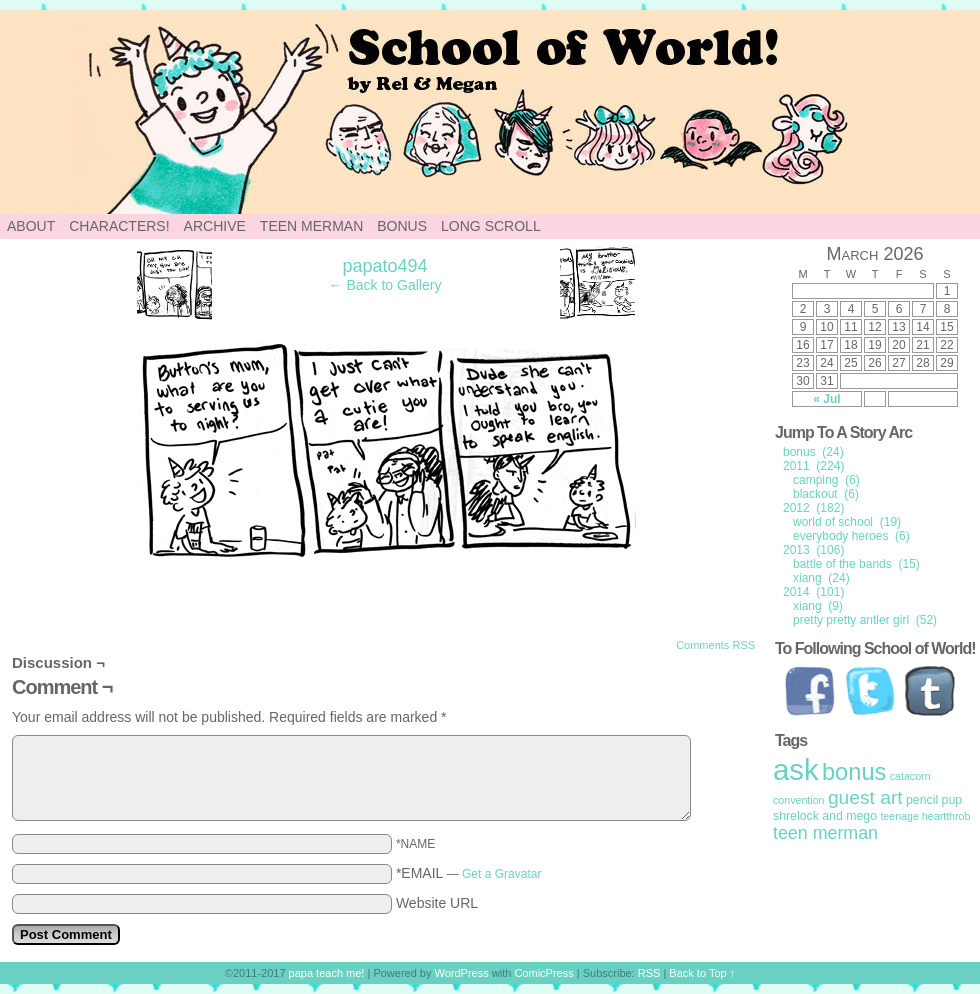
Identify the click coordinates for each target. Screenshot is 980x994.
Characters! (119, 226)
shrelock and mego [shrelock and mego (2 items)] (825, 816)
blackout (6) (826, 494)
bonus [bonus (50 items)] (854, 772)
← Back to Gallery (385, 285)
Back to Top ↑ (702, 973)
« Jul (826, 399)
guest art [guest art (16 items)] (865, 797)
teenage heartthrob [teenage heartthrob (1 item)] (925, 816)
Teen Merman (311, 226)
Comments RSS (715, 645)
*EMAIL (469, 873)
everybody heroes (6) (851, 536)
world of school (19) (847, 522)
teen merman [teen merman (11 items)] (825, 833)
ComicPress (543, 973)
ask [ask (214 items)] (796, 769)
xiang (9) (818, 606)
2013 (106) (813, 550)
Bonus (402, 226)
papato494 (384, 266)
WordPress (462, 973)
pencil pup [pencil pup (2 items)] (934, 800)
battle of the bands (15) (856, 564)
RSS (649, 973)
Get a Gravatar (501, 874)
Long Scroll (491, 226)
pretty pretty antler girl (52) (865, 620)
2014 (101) (813, 592)
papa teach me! (327, 973)
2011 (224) (813, 466)
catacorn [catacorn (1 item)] (910, 776)
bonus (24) (813, 452)
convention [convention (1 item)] (799, 800)
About (31, 226)
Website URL (437, 903)
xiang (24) (821, 578)
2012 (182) (813, 508)
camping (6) (826, 480)
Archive (215, 226)
